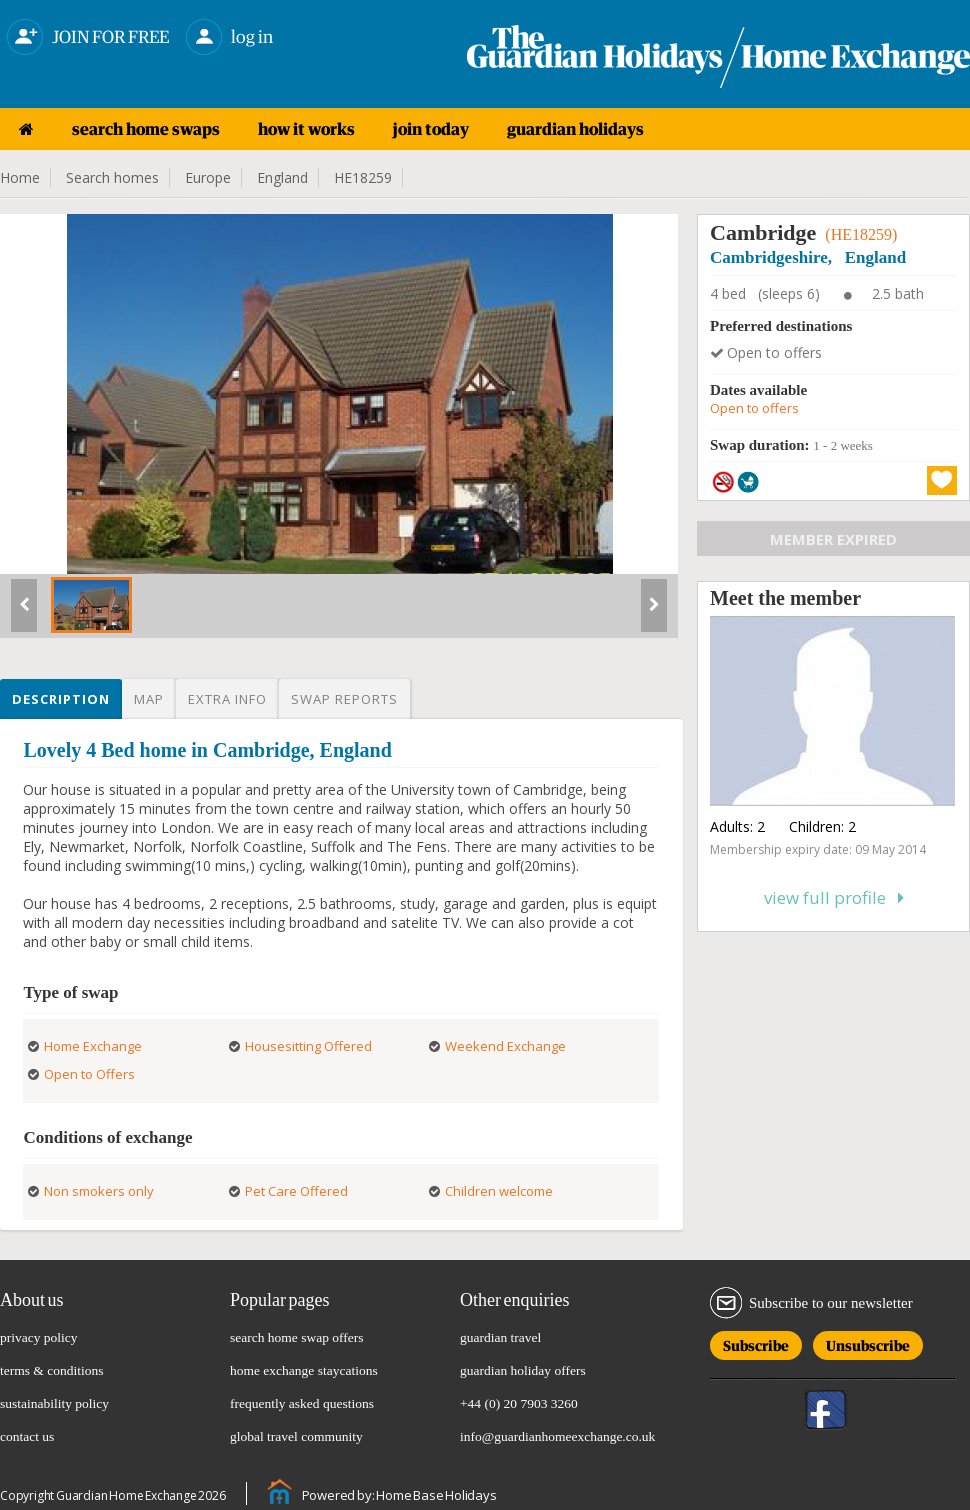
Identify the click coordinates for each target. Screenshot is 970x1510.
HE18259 (363, 177)
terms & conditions (52, 1370)
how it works (306, 129)
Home (20, 177)
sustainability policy (54, 1403)
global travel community (296, 1436)
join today (431, 129)
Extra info (227, 699)
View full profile (834, 897)
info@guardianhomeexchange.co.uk (557, 1436)
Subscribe (756, 1342)
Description (61, 699)
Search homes (112, 177)
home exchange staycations (304, 1370)
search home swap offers (297, 1337)
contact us (27, 1436)
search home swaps (146, 129)
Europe (208, 177)
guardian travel (500, 1337)
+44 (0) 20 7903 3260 (519, 1403)
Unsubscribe (868, 1342)
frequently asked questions (302, 1403)
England (282, 177)
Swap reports (344, 699)
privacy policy (39, 1337)
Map (149, 699)
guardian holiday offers (523, 1370)
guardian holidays (575, 129)
